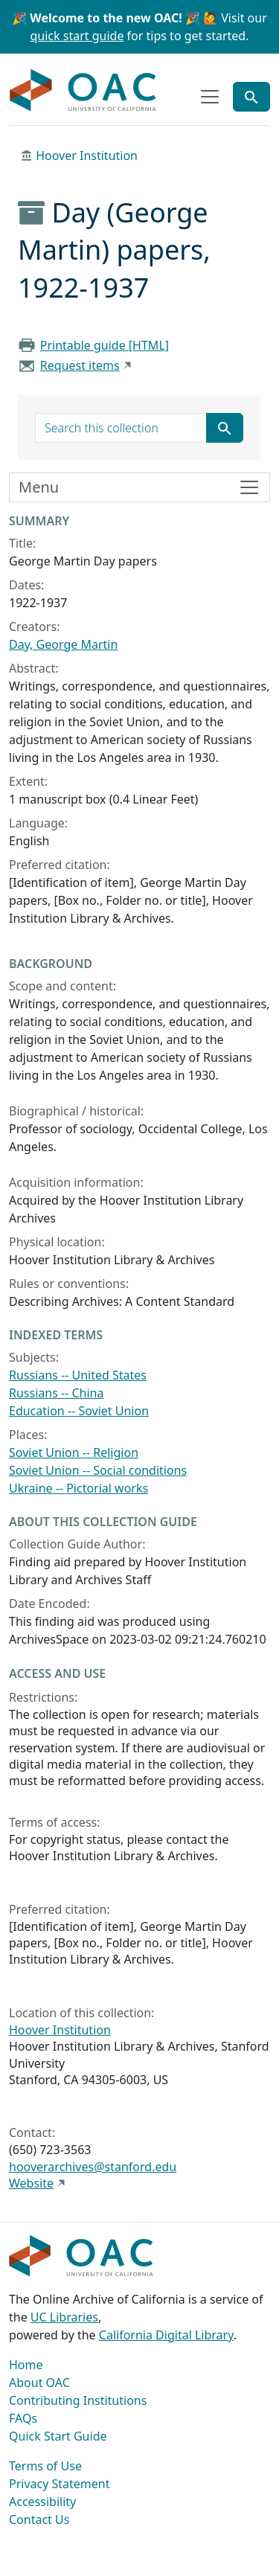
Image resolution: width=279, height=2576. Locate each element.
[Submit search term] (224, 428)
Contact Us (39, 2519)
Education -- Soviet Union (79, 1411)
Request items (80, 365)
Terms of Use (45, 2466)
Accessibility (42, 2501)
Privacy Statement (59, 2484)
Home (26, 2364)
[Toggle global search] (251, 97)
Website (31, 2183)
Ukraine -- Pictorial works (78, 1488)
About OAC (39, 2382)
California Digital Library (166, 2335)
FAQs (23, 2418)
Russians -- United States (78, 1375)
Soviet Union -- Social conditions (98, 1470)
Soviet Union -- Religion (73, 1452)
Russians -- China (56, 1393)
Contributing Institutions (78, 2400)
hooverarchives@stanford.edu (92, 2167)
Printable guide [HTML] (104, 345)
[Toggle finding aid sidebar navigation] (139, 487)
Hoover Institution (87, 155)
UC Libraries (64, 2317)
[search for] (121, 428)
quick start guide (77, 36)
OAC (83, 90)
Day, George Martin (63, 644)
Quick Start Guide (58, 2436)
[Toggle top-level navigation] (210, 97)
